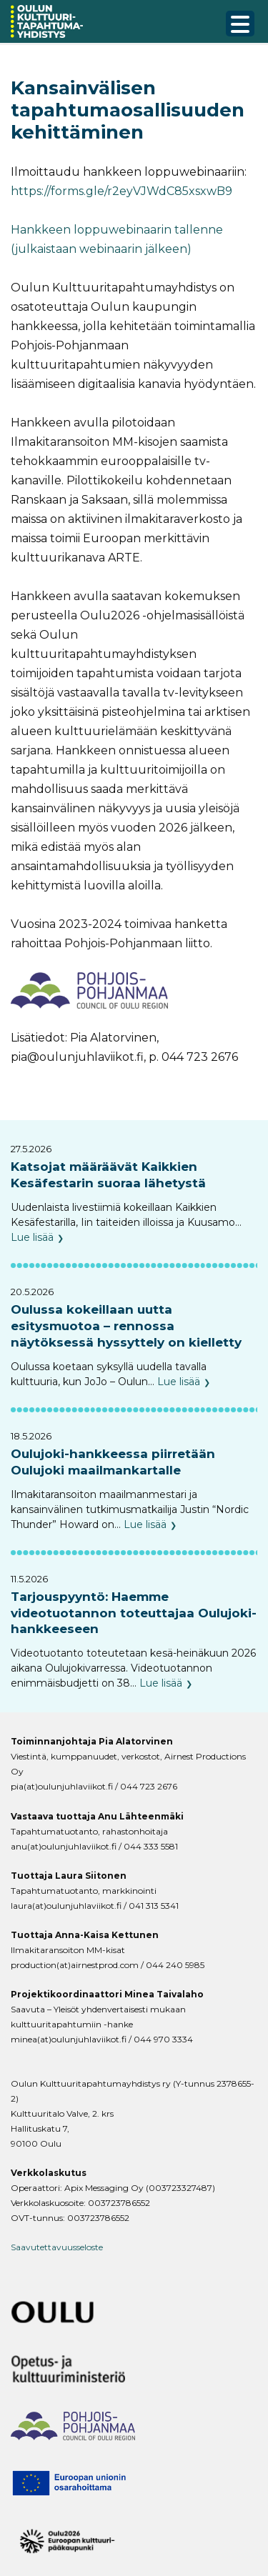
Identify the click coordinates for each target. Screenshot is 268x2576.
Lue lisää (32, 1237)
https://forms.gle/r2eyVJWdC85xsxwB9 (121, 191)
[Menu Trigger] (240, 23)
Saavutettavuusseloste (57, 2247)
